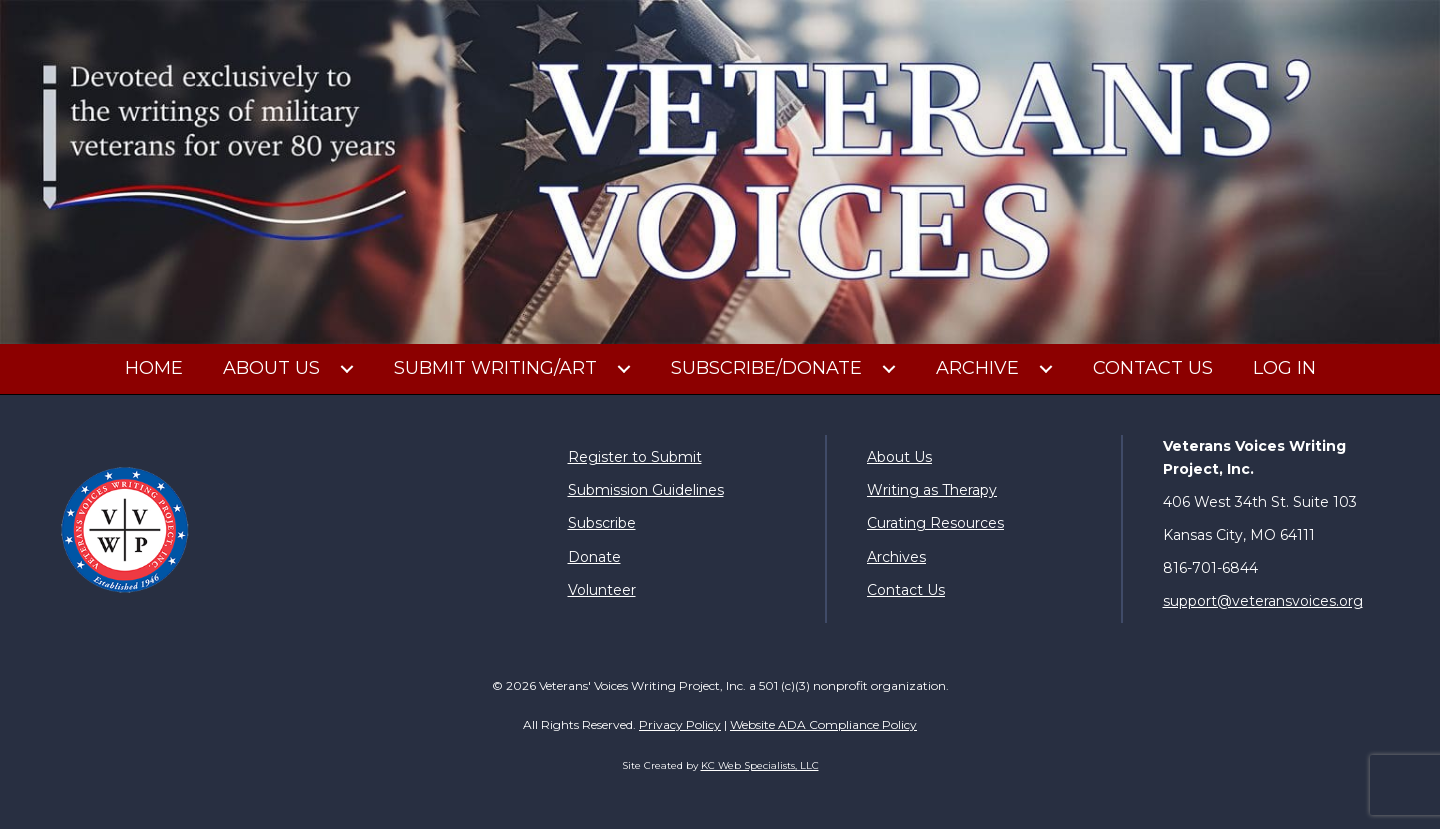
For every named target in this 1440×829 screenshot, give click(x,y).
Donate (594, 557)
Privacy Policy (680, 724)
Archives (896, 557)
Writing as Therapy (932, 490)
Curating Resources (935, 523)
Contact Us (906, 590)
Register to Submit (635, 457)
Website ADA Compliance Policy (823, 724)
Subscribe (602, 523)
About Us (899, 457)
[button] (347, 369)
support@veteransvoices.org (1263, 601)
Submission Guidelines (646, 490)
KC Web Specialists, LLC (760, 765)
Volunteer (602, 590)
